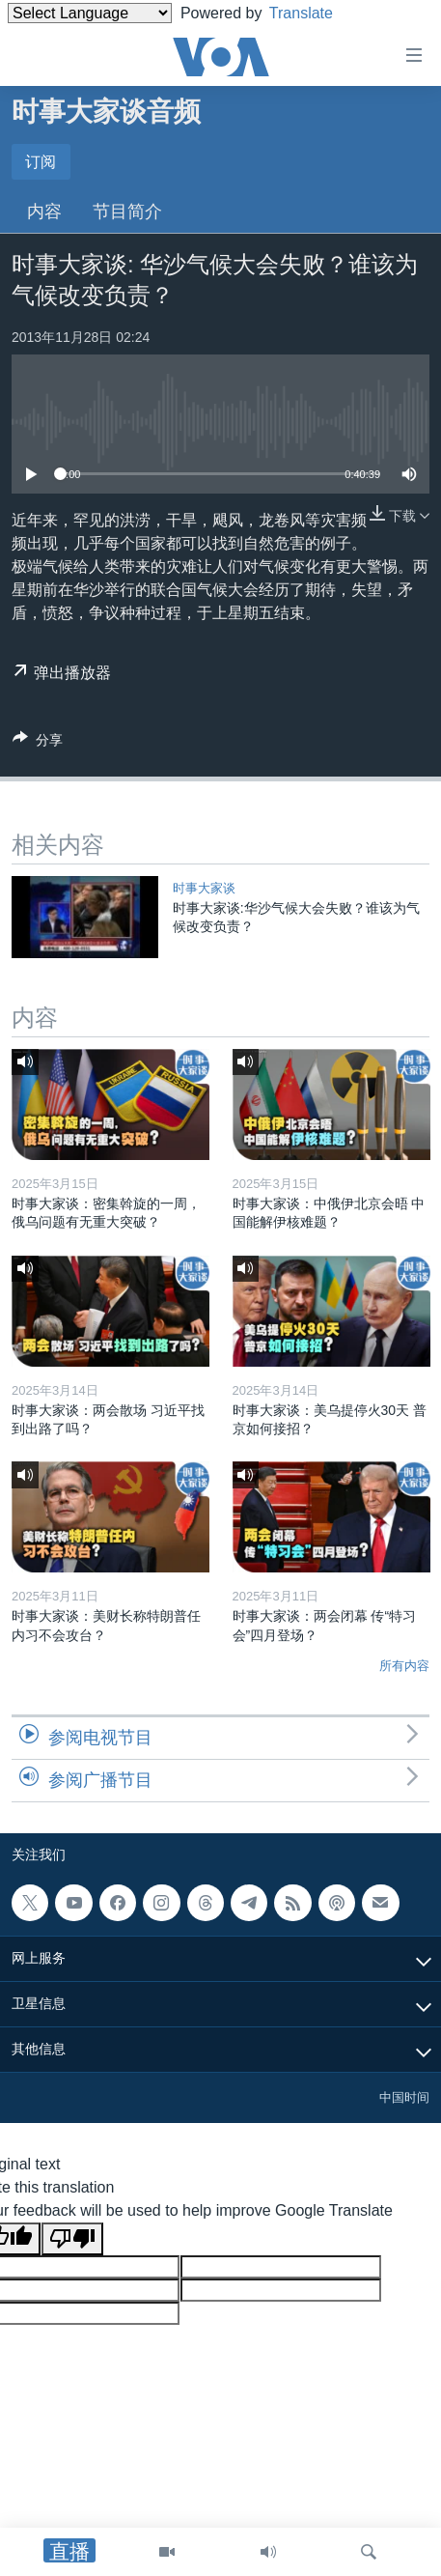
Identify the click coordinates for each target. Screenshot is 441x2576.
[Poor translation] (72, 2238)
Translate (316, 13)
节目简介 (127, 211)
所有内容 (404, 1665)
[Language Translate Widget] (90, 13)
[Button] (38, 743)
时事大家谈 (204, 888)
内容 (44, 211)
